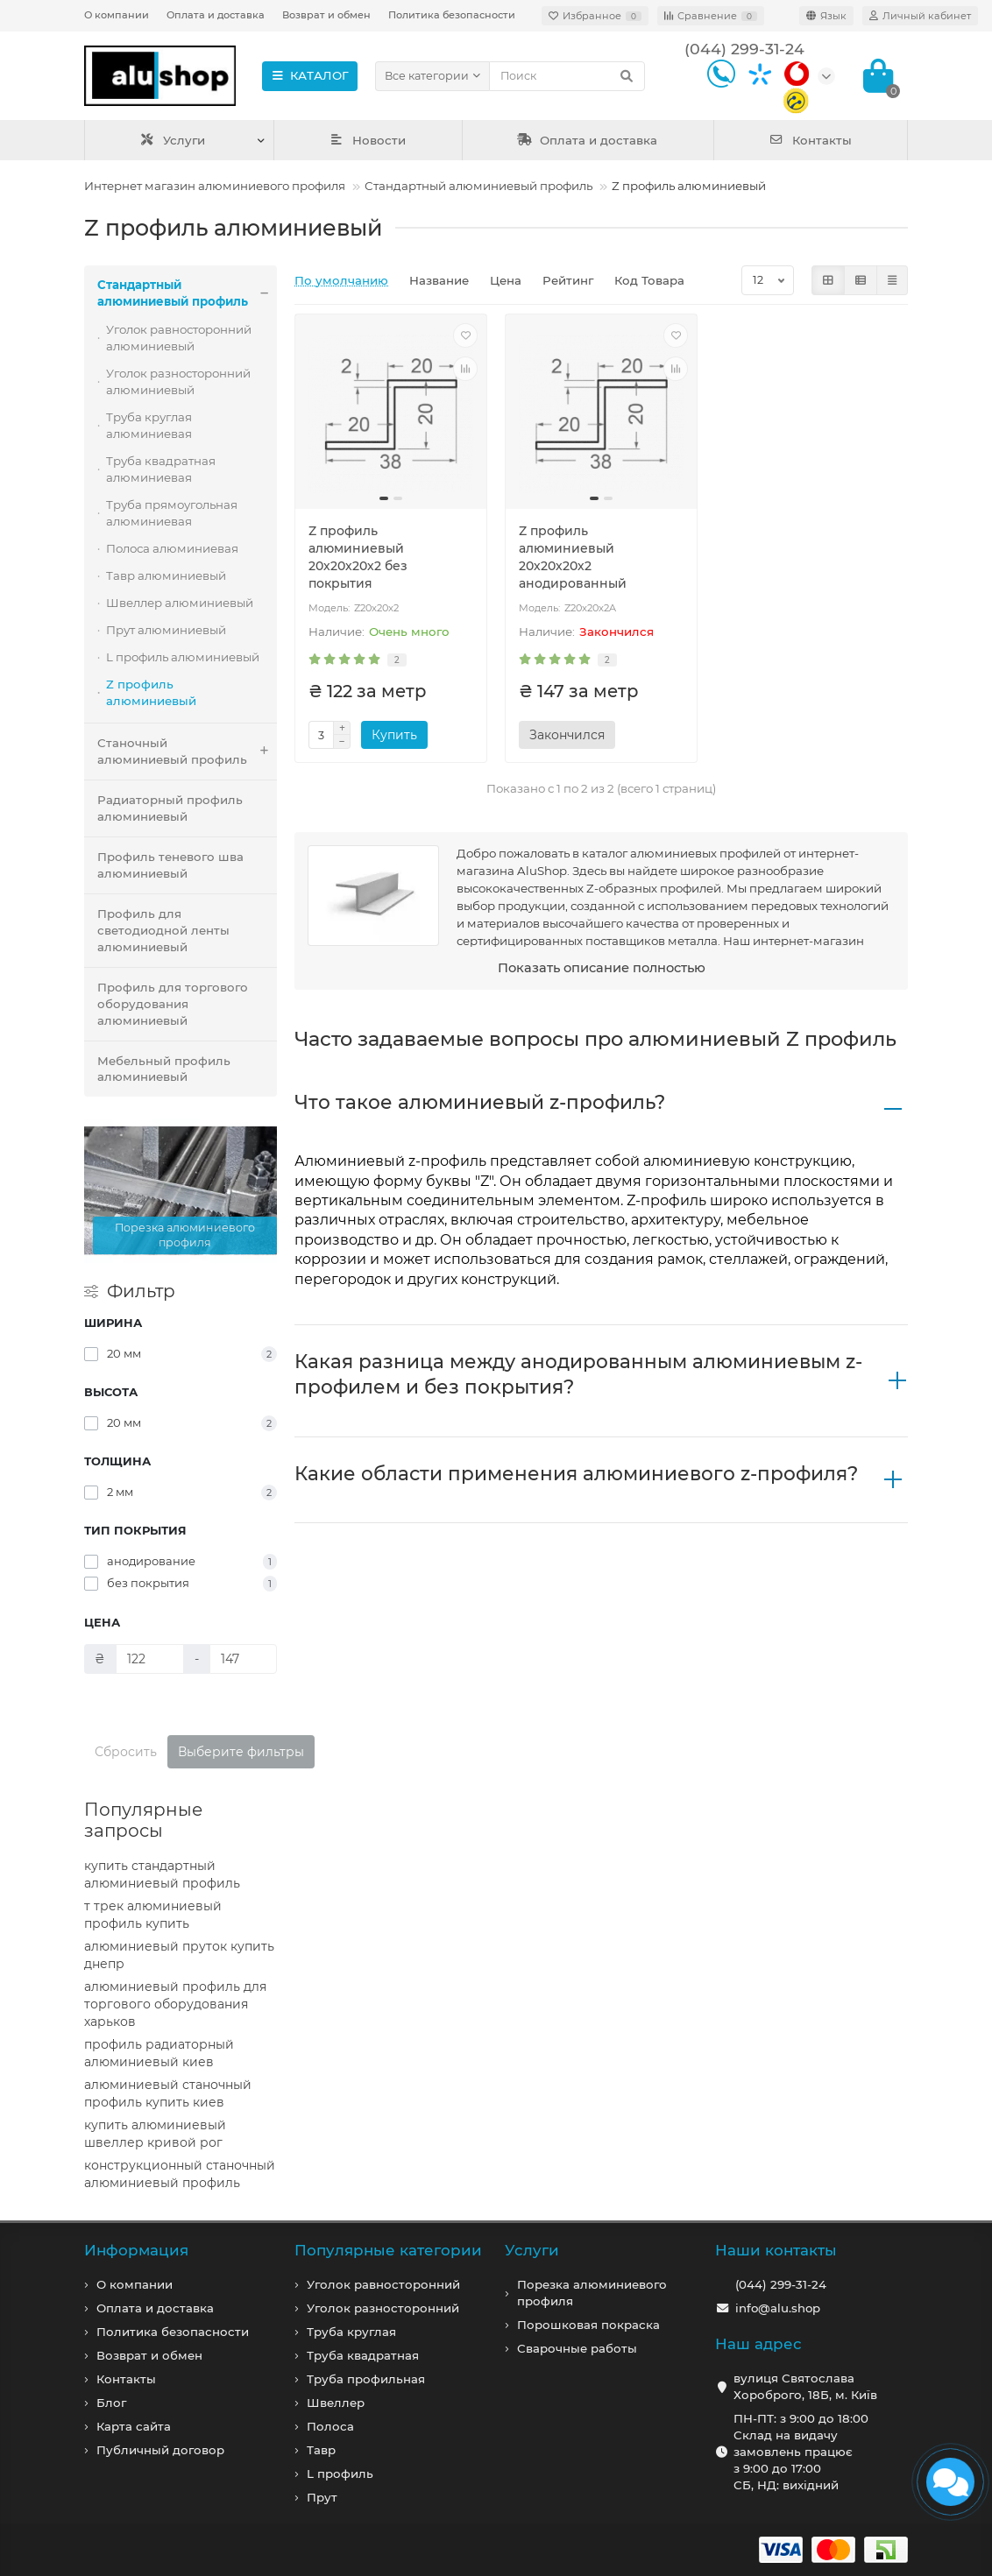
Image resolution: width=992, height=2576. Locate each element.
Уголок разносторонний (383, 2308)
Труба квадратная (363, 2355)
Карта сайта (133, 2426)
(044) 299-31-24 (780, 2284)
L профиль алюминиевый (182, 657)
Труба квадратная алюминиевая (161, 469)
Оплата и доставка (216, 15)
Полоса (330, 2426)
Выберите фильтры (241, 1752)
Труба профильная (366, 2379)
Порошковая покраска (588, 2325)
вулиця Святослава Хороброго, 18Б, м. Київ (805, 2386)
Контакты (810, 140)
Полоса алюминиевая (172, 548)
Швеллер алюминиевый (179, 603)
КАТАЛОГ (310, 75)
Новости (368, 140)
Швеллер (336, 2403)
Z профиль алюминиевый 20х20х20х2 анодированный (573, 557)
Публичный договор (160, 2450)
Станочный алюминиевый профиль (187, 751)
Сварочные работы (577, 2348)
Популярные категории (388, 2250)
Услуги (172, 140)
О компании (116, 15)
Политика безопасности (451, 15)
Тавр (321, 2450)
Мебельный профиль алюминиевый (163, 1069)
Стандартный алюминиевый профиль (478, 186)
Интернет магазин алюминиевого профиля (214, 186)
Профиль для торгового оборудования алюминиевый (172, 1003)
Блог (111, 2403)
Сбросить (126, 1752)
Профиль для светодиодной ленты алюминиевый (163, 930)
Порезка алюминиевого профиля (592, 2292)
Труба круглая (351, 2332)
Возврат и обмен (326, 15)
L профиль (340, 2474)
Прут (322, 2497)
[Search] (567, 76)
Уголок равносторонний (383, 2284)
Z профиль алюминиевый (151, 692)
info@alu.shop (777, 2308)
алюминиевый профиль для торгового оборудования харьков (175, 2004)
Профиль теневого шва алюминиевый (170, 865)
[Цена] (150, 1659)
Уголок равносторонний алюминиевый (179, 337)
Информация (136, 2250)
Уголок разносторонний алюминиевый (178, 381)
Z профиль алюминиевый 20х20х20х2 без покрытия (357, 557)
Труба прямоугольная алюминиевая (171, 513)
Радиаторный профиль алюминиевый (170, 808)
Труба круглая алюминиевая (149, 425)
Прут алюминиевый (166, 630)
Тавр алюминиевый (166, 575)
